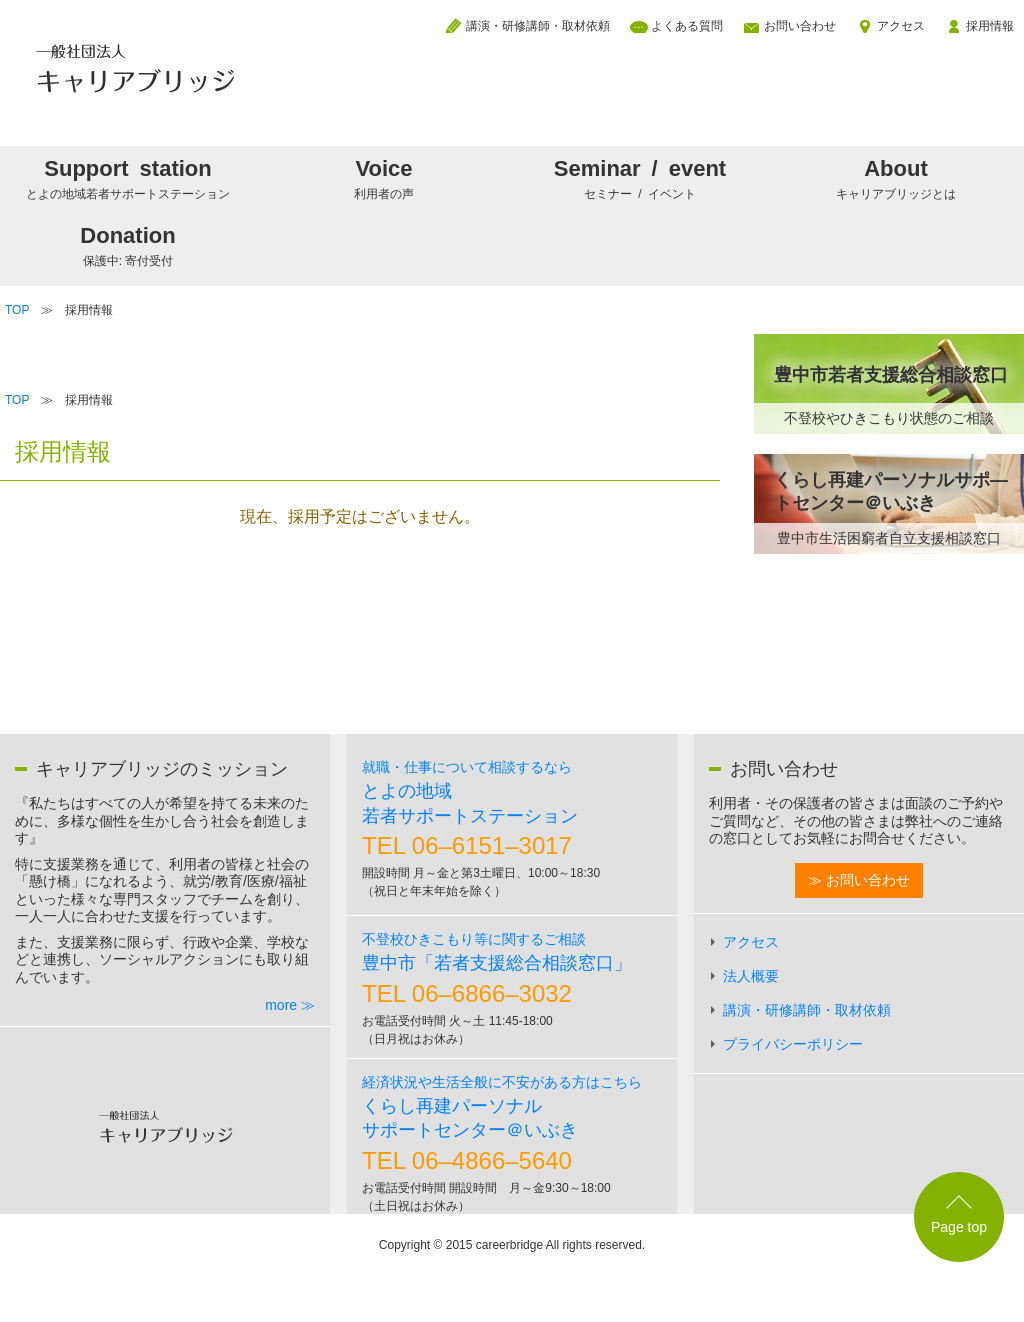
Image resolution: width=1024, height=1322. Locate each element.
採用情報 (990, 26)
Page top (959, 1227)
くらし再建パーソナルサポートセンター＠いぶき (502, 1107)
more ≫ (290, 1005)
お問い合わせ (800, 26)
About (896, 178)
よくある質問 (687, 26)
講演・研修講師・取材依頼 (538, 26)
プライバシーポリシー (793, 1044)
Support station (128, 178)
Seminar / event (640, 178)
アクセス (901, 26)
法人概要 (751, 976)
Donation (127, 245)
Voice (384, 178)
